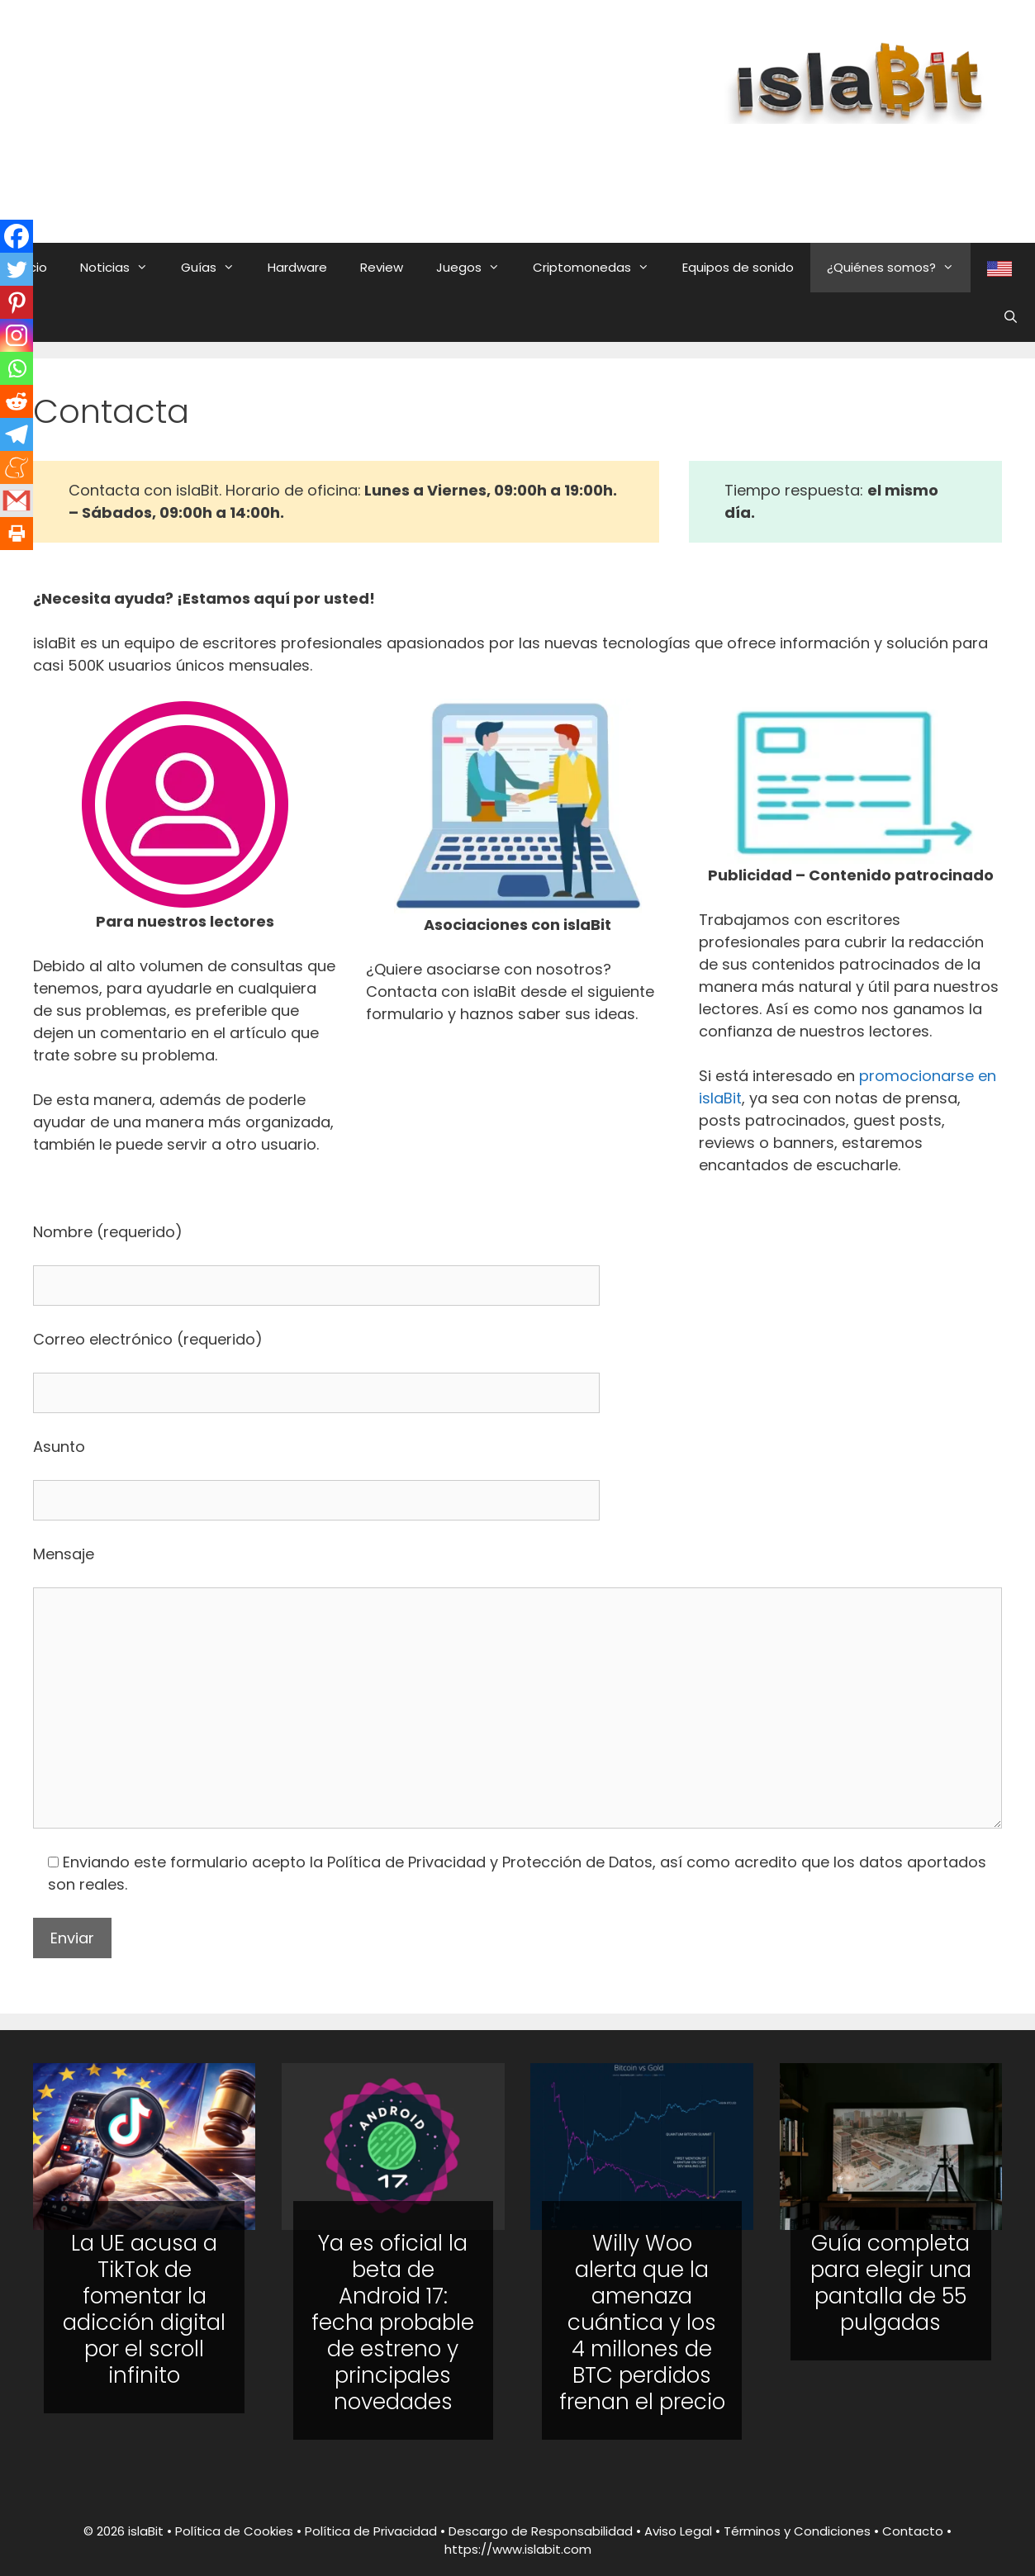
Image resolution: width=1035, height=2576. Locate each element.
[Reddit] (16, 401)
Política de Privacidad (371, 2531)
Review (381, 267)
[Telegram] (16, 434)
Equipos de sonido (738, 267)
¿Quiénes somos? (899, 267)
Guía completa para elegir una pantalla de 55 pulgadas (890, 2282)
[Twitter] (16, 269)
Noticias (122, 267)
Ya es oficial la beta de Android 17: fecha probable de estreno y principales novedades (392, 2322)
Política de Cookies (234, 2531)
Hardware (297, 267)
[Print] (16, 533)
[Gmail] (16, 500)
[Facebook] (16, 236)
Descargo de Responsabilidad (541, 2531)
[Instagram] (16, 335)
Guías (216, 267)
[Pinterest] (16, 302)
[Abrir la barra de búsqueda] (1010, 317)
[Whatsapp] (16, 368)
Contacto (912, 2531)
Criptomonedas (599, 267)
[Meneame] (16, 467)
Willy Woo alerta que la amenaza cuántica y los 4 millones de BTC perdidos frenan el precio (642, 2322)
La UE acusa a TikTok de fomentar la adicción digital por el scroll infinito (144, 2309)
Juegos (476, 267)
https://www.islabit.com (517, 2549)
